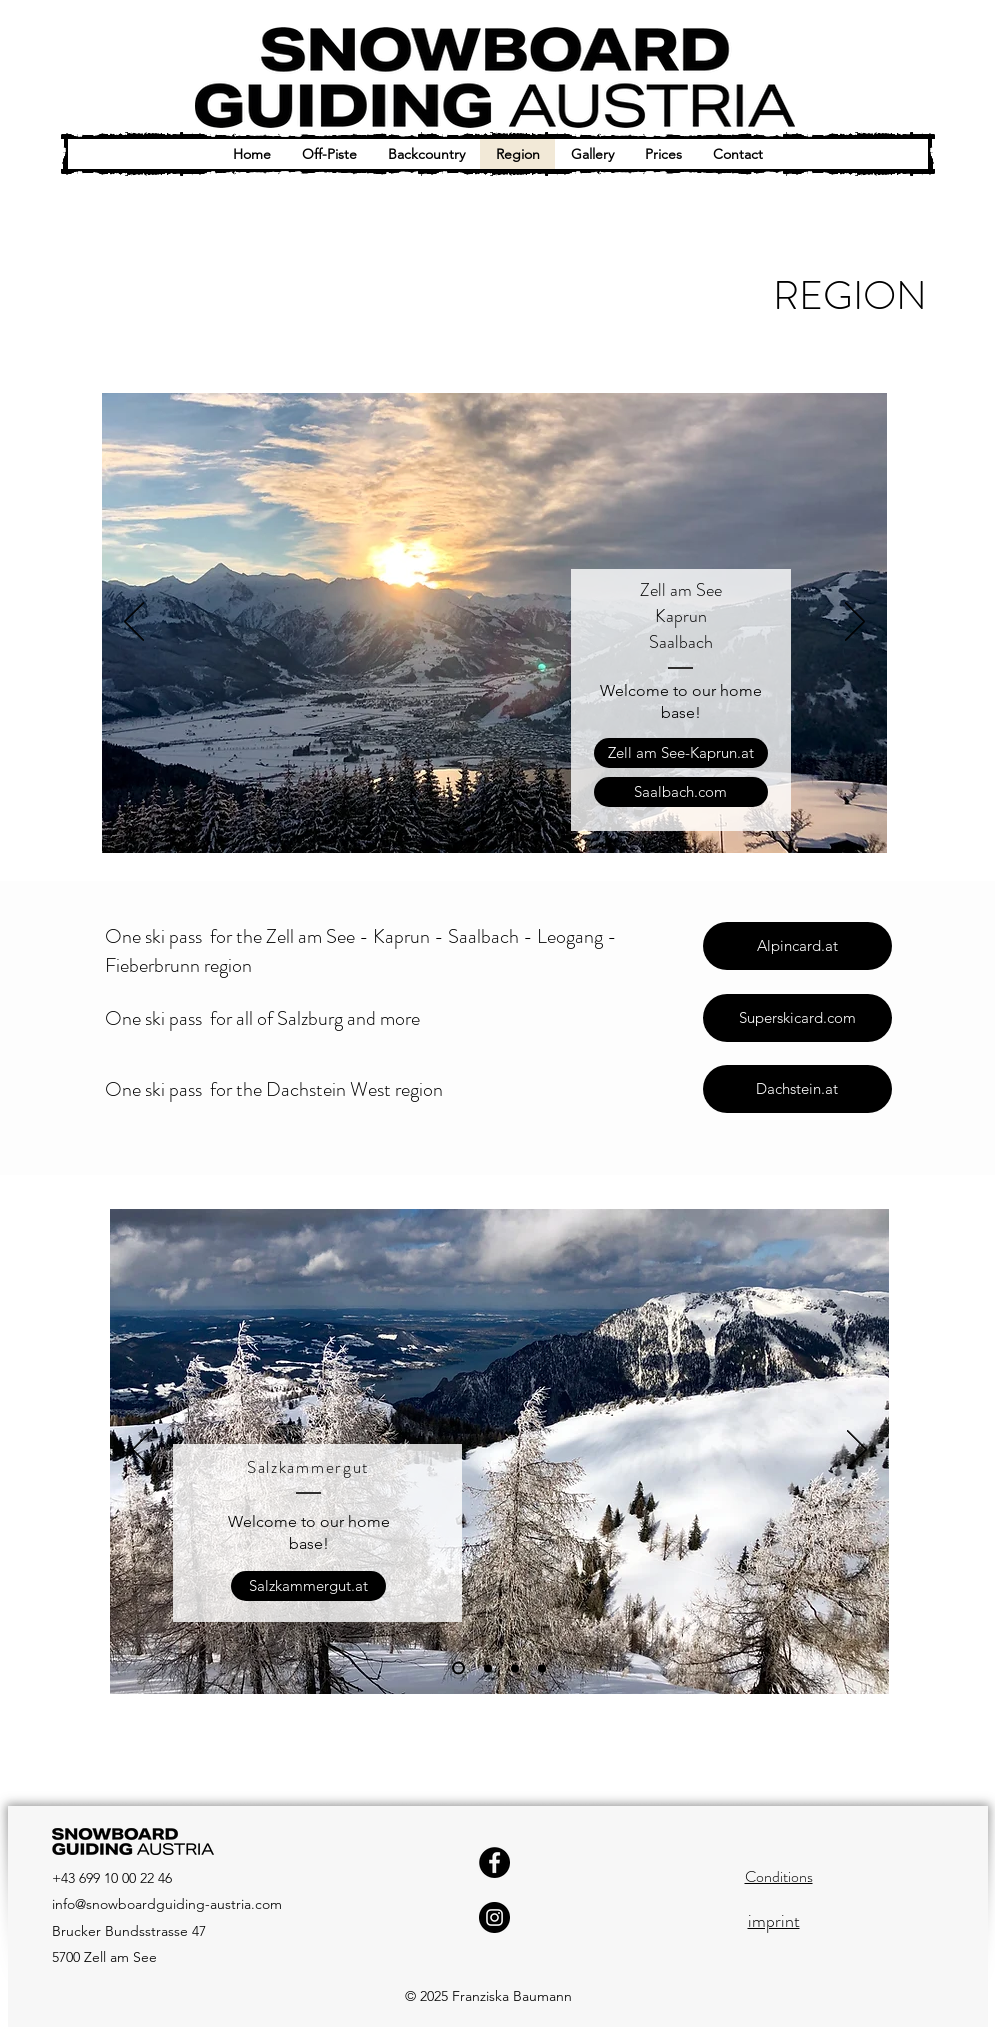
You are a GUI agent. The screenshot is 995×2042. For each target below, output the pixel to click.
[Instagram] (494, 1917)
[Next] (855, 623)
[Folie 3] (510, 827)
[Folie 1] (453, 827)
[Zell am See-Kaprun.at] (681, 753)
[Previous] (134, 623)
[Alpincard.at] (797, 946)
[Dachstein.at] (797, 1089)
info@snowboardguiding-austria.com (167, 1904)
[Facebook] (494, 1862)
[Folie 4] (537, 827)
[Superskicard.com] (797, 1018)
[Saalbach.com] (681, 792)
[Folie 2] (483, 827)
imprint (774, 1921)
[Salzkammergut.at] (308, 1586)
